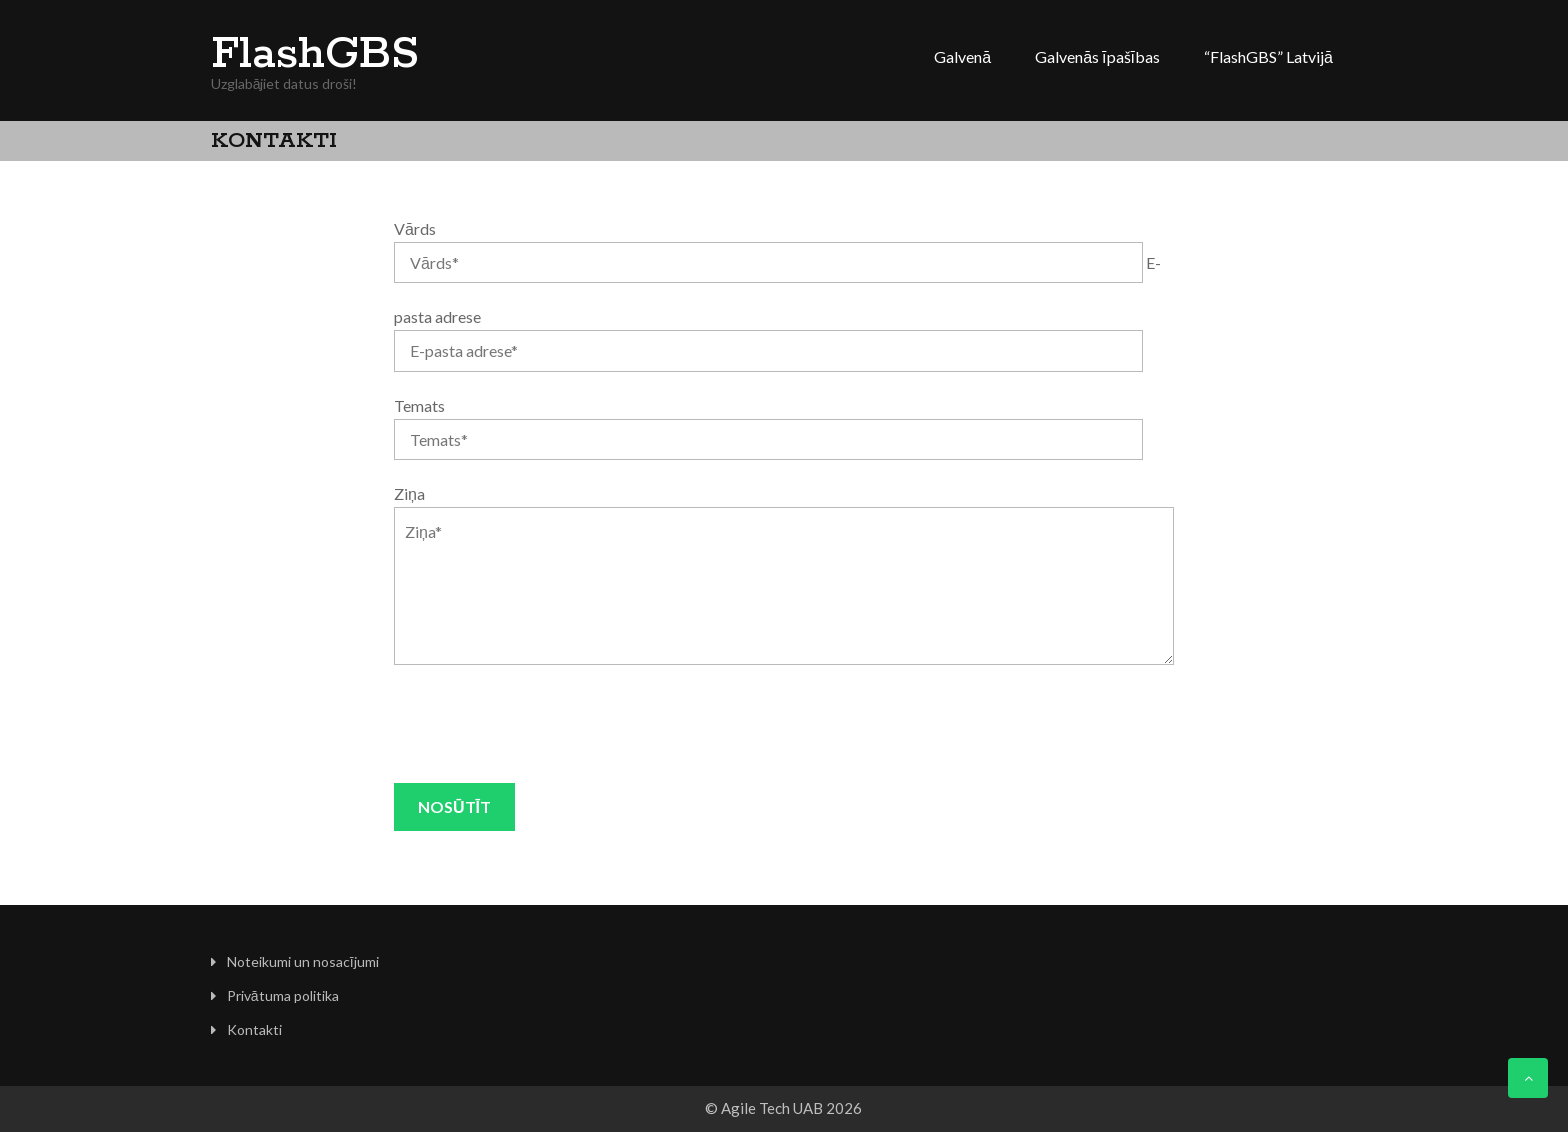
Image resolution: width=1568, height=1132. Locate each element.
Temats (419, 405)
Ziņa (409, 493)
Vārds (415, 228)
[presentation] (546, 724)
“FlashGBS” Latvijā (1268, 56)
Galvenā (962, 56)
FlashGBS (315, 55)
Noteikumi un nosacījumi (303, 961)
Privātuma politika (283, 995)
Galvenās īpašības (1097, 56)
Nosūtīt (454, 806)
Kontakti (254, 1029)
